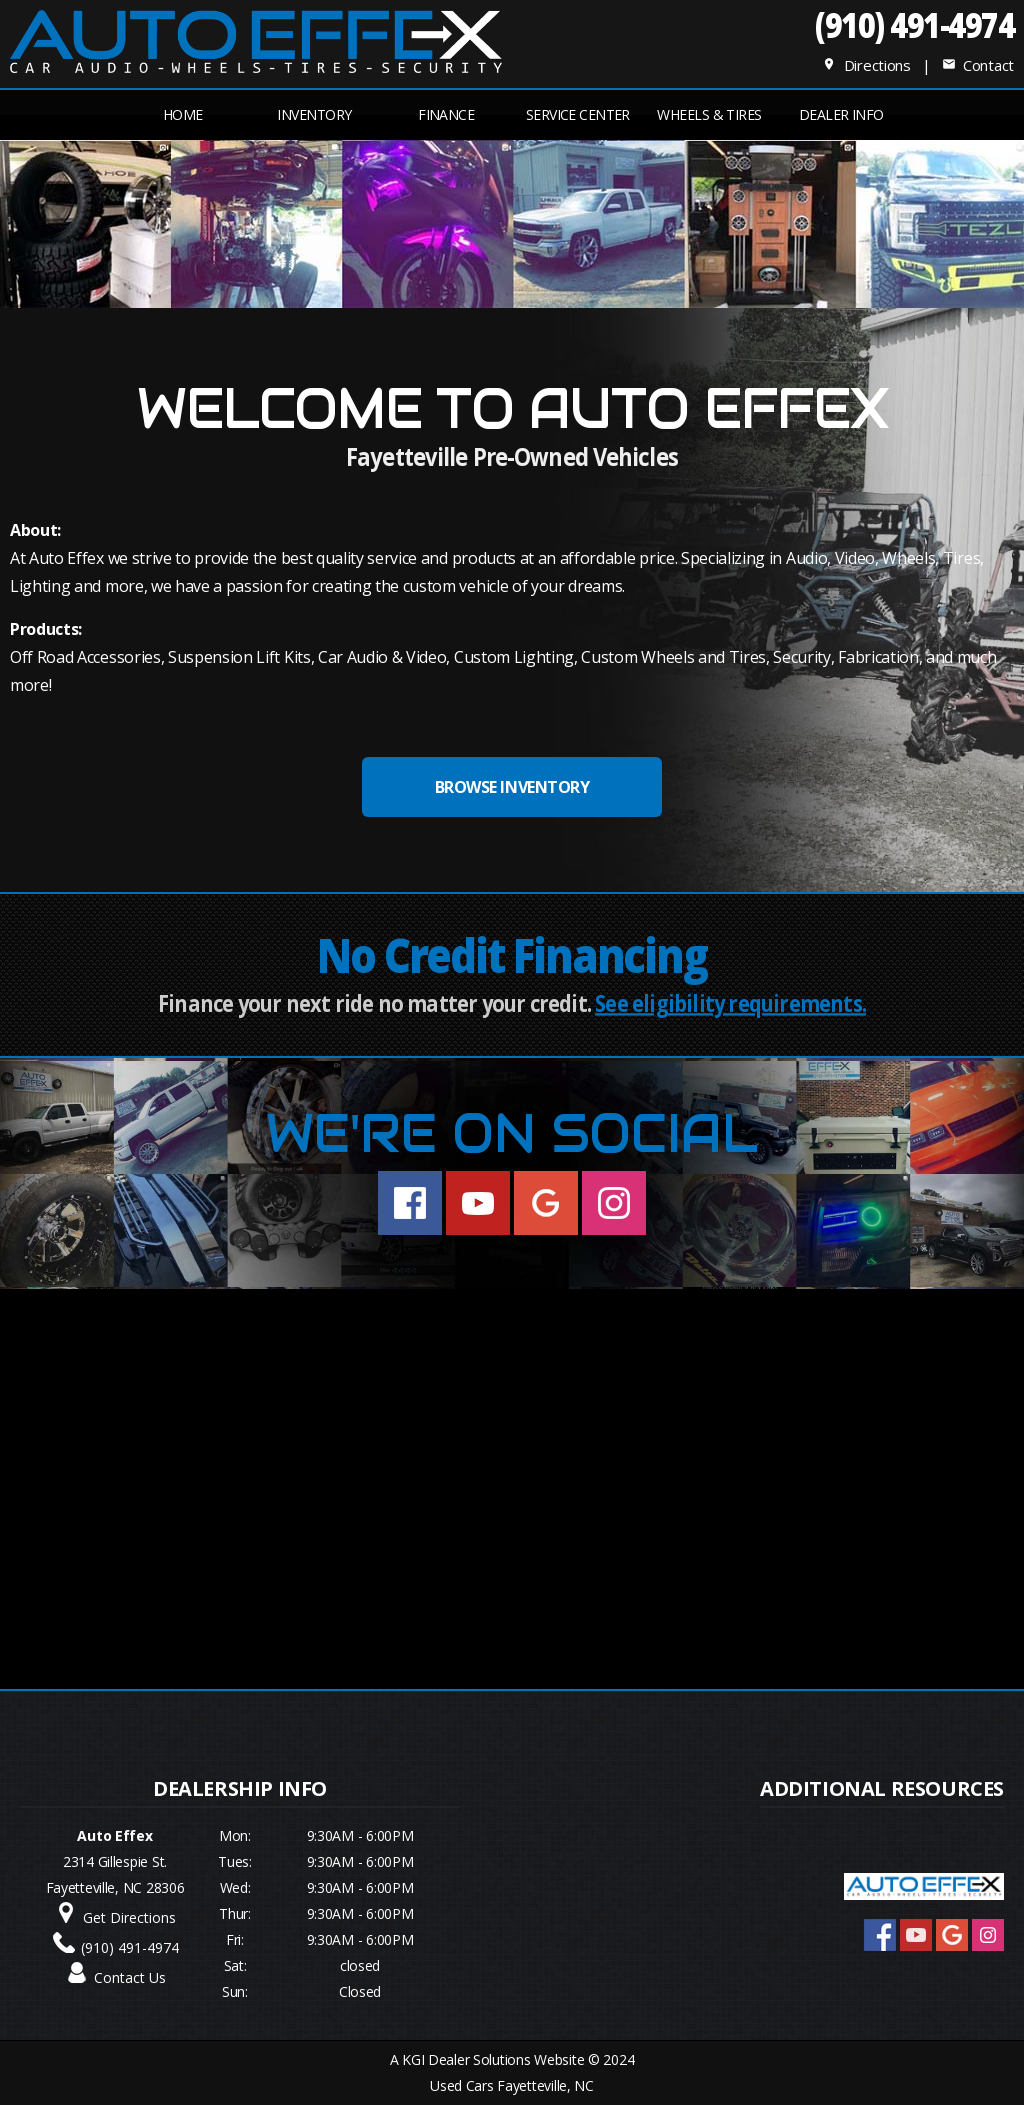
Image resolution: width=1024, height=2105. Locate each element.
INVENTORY (314, 114)
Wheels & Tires (709, 114)
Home (183, 114)
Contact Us (130, 1977)
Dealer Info (841, 114)
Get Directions (129, 1917)
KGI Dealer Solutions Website (493, 2059)
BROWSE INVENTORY (512, 787)
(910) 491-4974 (914, 24)
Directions (866, 65)
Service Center (578, 114)
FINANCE (446, 114)
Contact (978, 65)
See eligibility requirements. (730, 1003)
